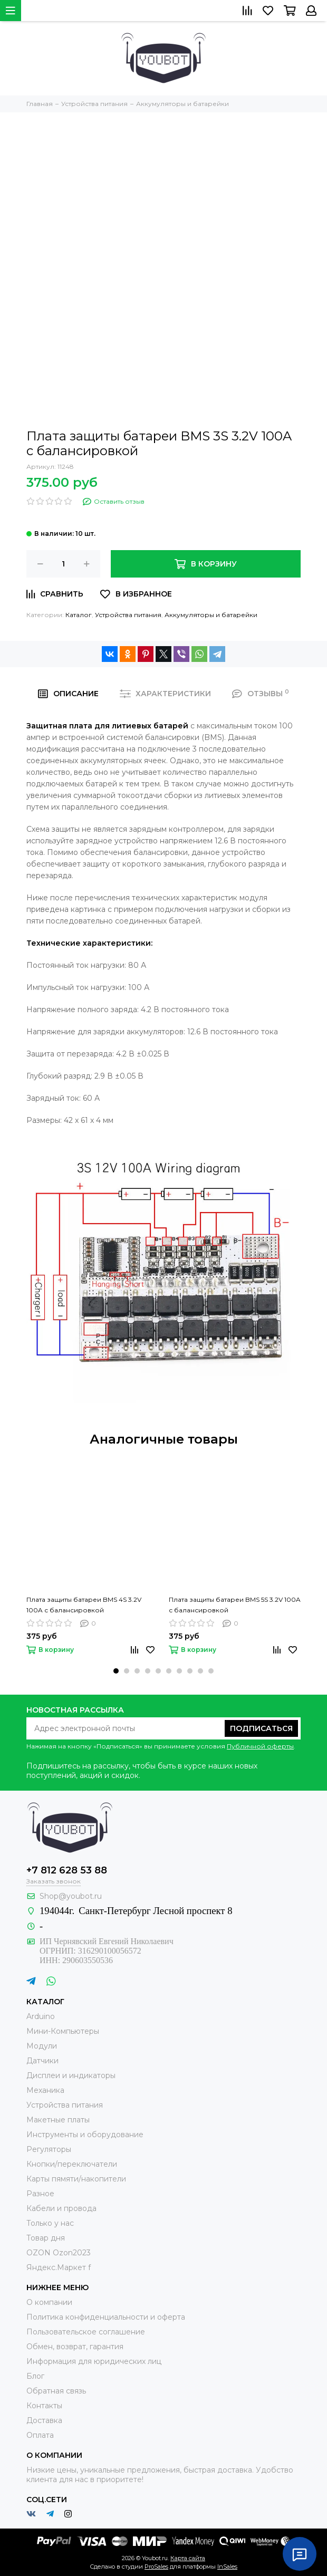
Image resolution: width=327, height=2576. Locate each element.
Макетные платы (58, 2120)
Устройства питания (128, 615)
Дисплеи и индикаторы (71, 2075)
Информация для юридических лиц (93, 2361)
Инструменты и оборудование (84, 2134)
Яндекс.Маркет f (58, 2267)
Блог (35, 2376)
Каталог (78, 615)
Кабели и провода (61, 2208)
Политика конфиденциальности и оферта (105, 2317)
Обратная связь (56, 2391)
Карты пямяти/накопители (76, 2179)
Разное (40, 2193)
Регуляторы (48, 2149)
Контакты (44, 2405)
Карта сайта (187, 2558)
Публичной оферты (260, 1746)
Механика (45, 2090)
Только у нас (50, 2223)
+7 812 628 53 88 (66, 1870)
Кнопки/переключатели (71, 2164)
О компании (49, 2302)
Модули (41, 2046)
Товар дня (45, 2238)
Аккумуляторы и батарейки (211, 615)
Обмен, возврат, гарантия (74, 2346)
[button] (116, 1671)
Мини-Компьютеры (62, 2031)
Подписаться (261, 1728)
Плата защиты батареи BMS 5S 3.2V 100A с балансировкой (235, 1604)
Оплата (40, 2435)
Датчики (42, 2060)
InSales (227, 2566)
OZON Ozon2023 (58, 2252)
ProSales (156, 2566)
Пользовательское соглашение (85, 2332)
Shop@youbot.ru (71, 1896)
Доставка (44, 2420)
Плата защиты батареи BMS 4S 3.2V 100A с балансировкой (83, 1604)
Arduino (40, 2016)
